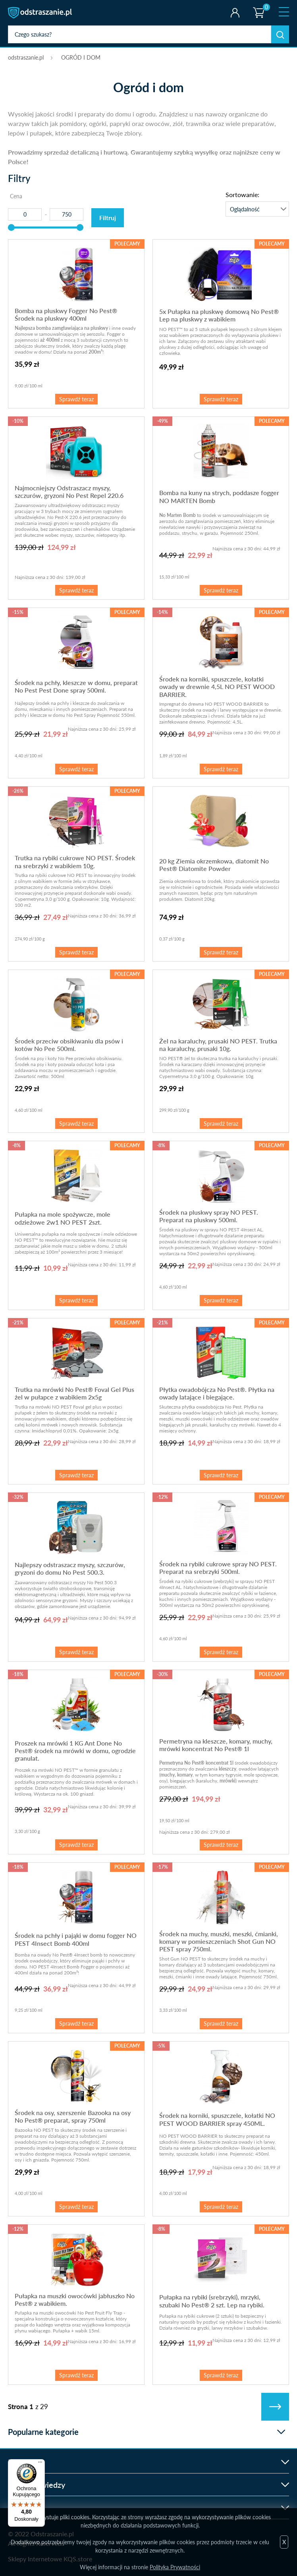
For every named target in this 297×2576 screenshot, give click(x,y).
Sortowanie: (242, 194)
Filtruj (107, 217)
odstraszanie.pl (40, 12)
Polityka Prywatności (175, 2567)
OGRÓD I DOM (80, 57)
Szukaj (280, 34)
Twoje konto (235, 12)
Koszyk (258, 6)
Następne (275, 2407)
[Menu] (40, 2464)
